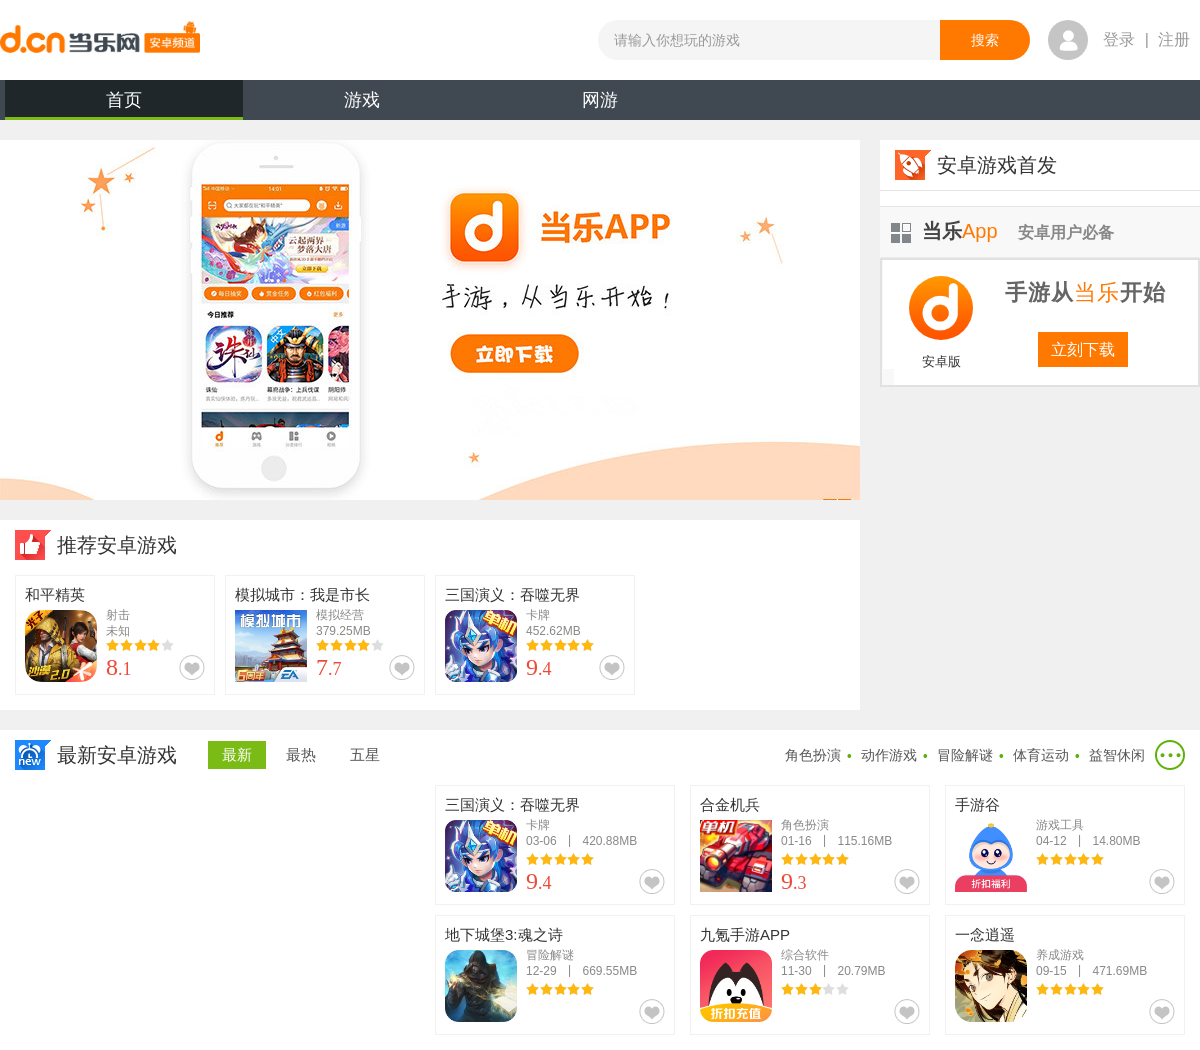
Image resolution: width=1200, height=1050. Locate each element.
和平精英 (55, 594)
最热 (301, 754)
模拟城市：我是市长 (302, 594)
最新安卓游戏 (117, 755)
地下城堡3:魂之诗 (504, 934)
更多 (1170, 755)
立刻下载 (1083, 349)
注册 (1174, 39)
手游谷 (977, 804)
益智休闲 (1117, 755)
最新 (237, 754)
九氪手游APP (745, 934)
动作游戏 (889, 755)
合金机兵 (730, 804)
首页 (124, 105)
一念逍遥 (985, 934)
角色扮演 (813, 755)
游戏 (362, 100)
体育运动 (1041, 755)
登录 (1119, 39)
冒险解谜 (965, 755)
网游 (600, 100)
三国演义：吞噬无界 (512, 594)
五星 (365, 754)
